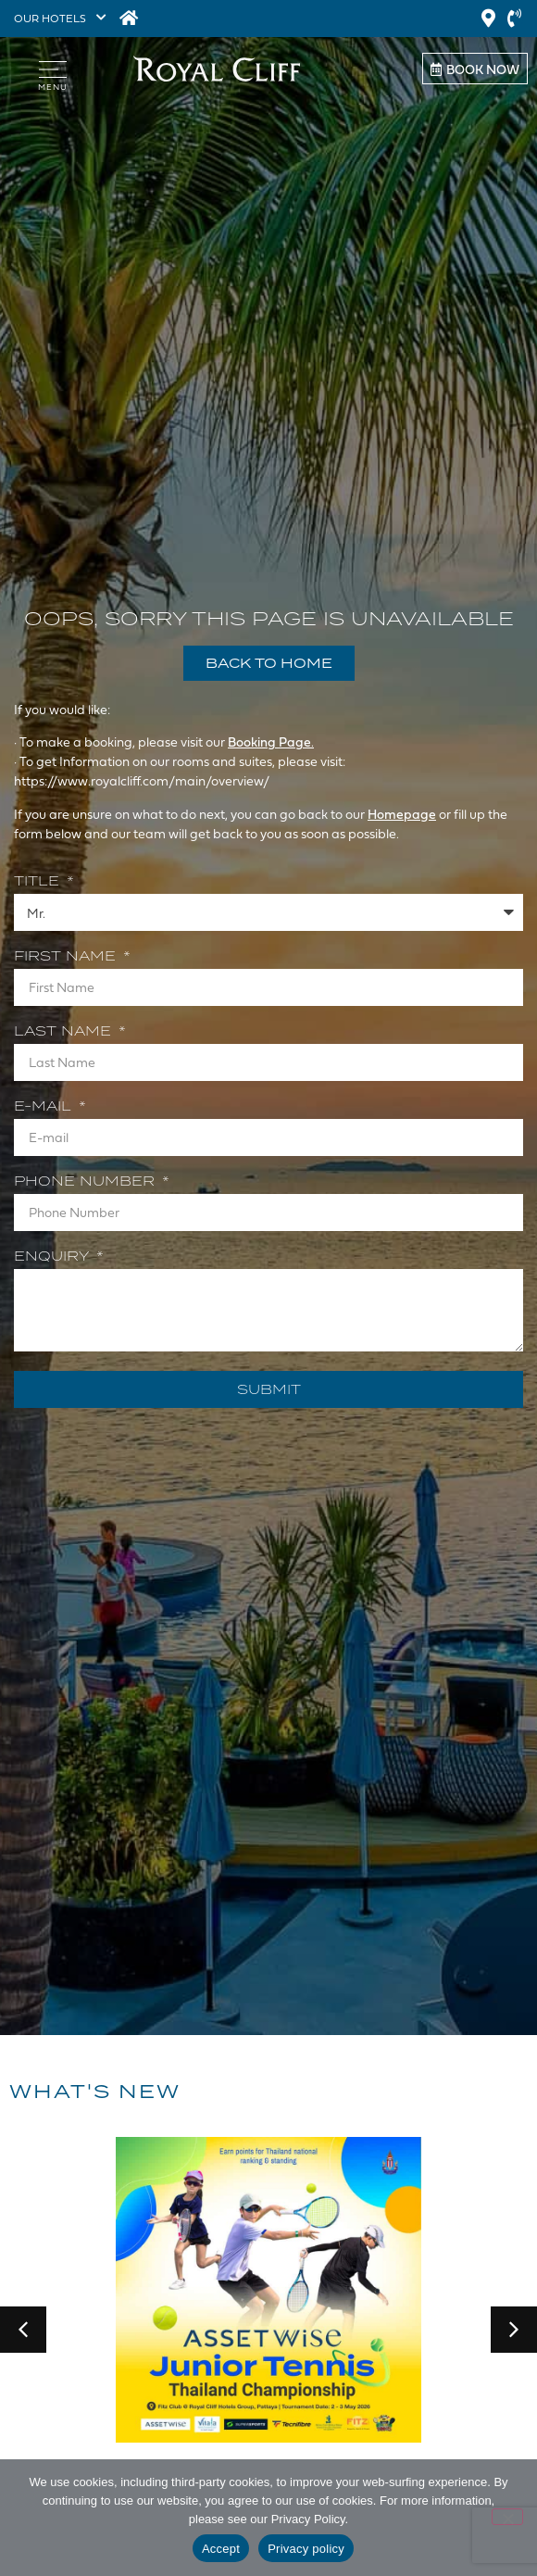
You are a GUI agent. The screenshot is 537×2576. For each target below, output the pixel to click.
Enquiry (54, 1257)
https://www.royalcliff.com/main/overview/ (142, 780)
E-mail (45, 1107)
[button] (23, 2329)
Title (39, 881)
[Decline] (507, 2516)
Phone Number (86, 1182)
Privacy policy (306, 2549)
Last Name (65, 1031)
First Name (67, 956)
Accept (221, 2549)
